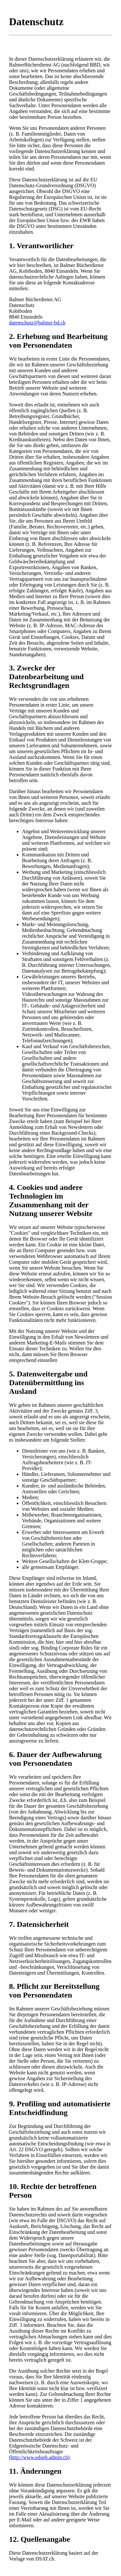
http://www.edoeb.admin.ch (39, 2457)
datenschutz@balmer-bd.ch (37, 322)
